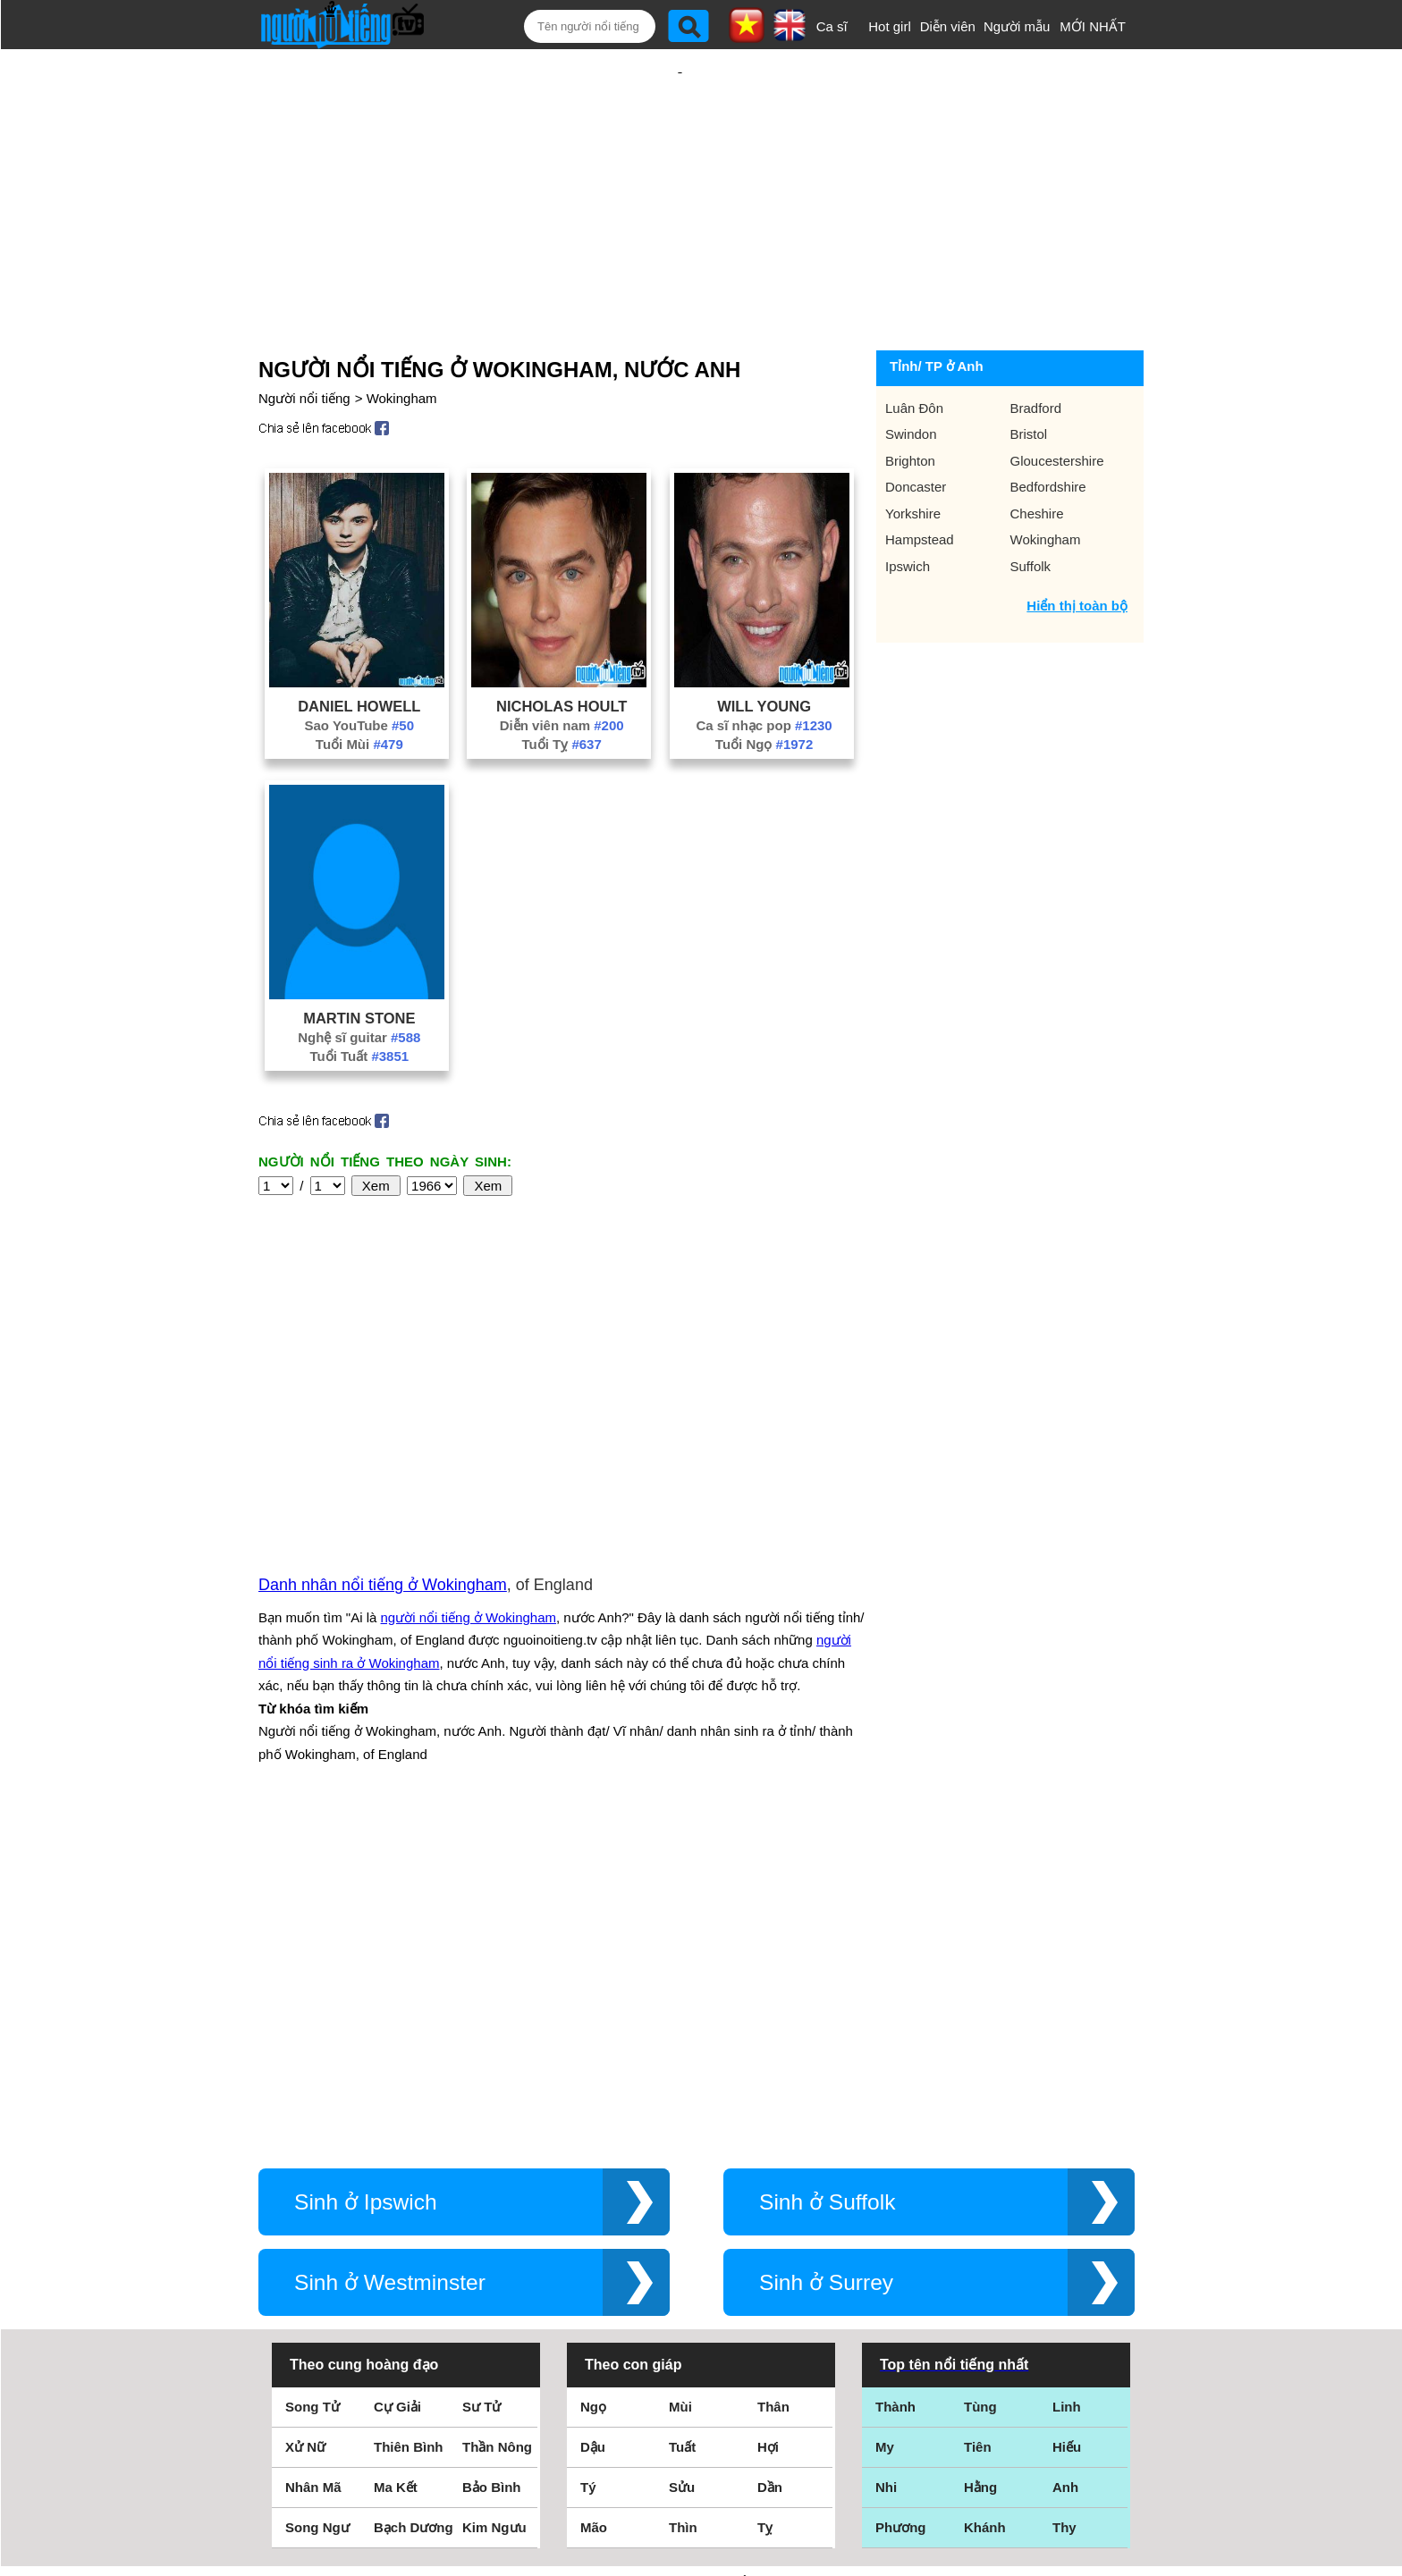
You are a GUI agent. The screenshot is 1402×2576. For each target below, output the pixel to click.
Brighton (910, 402)
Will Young (764, 648)
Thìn (683, 2201)
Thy (1064, 2201)
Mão (593, 2201)
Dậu (592, 2120)
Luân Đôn (914, 350)
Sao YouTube (360, 667)
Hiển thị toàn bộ (1077, 547)
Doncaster (915, 428)
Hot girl (889, 26)
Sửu (682, 2160)
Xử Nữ (305, 2120)
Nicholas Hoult (561, 648)
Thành (895, 2080)
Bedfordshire (1048, 428)
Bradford (1036, 350)
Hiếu (1066, 2120)
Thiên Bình (408, 2120)
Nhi (886, 2160)
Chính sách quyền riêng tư (701, 2476)
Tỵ (765, 2201)
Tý (588, 2160)
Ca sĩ (832, 26)
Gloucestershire (1057, 402)
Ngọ (593, 2080)
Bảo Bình (491, 2160)
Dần (769, 2160)
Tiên (978, 2120)
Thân (773, 2080)
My (884, 2120)
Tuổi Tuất (359, 998)
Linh (1066, 2080)
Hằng (980, 2160)
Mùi (680, 2080)
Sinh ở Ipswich (365, 1876)
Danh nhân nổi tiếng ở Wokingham (382, 1393)
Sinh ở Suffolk (827, 1876)
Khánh (985, 2201)
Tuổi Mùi (359, 686)
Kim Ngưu (494, 2201)
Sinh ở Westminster (390, 1956)
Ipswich (907, 508)
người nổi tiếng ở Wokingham (468, 1425)
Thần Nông (497, 2120)
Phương (900, 2201)
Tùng (980, 2080)
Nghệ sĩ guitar (359, 979)
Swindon (911, 375)
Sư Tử (481, 2080)
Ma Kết (396, 2160)
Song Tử (312, 2080)
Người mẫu (1017, 26)
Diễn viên (947, 26)
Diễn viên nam (562, 667)
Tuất (682, 2120)
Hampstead (919, 481)
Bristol (1029, 375)
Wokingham (402, 340)
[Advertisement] (679, 167)
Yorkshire (913, 455)
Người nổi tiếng (304, 340)
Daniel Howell (359, 648)
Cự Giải (397, 2080)
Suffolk (1031, 508)
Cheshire (1037, 455)
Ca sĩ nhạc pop (764, 667)
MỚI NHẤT (1093, 26)
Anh (1065, 2160)
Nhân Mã (313, 2160)
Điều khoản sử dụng (700, 2382)
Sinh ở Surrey (826, 1956)
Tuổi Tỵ (562, 686)
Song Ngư (317, 2201)
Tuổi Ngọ (764, 686)
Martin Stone (359, 960)
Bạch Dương (413, 2201)
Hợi (768, 2120)
